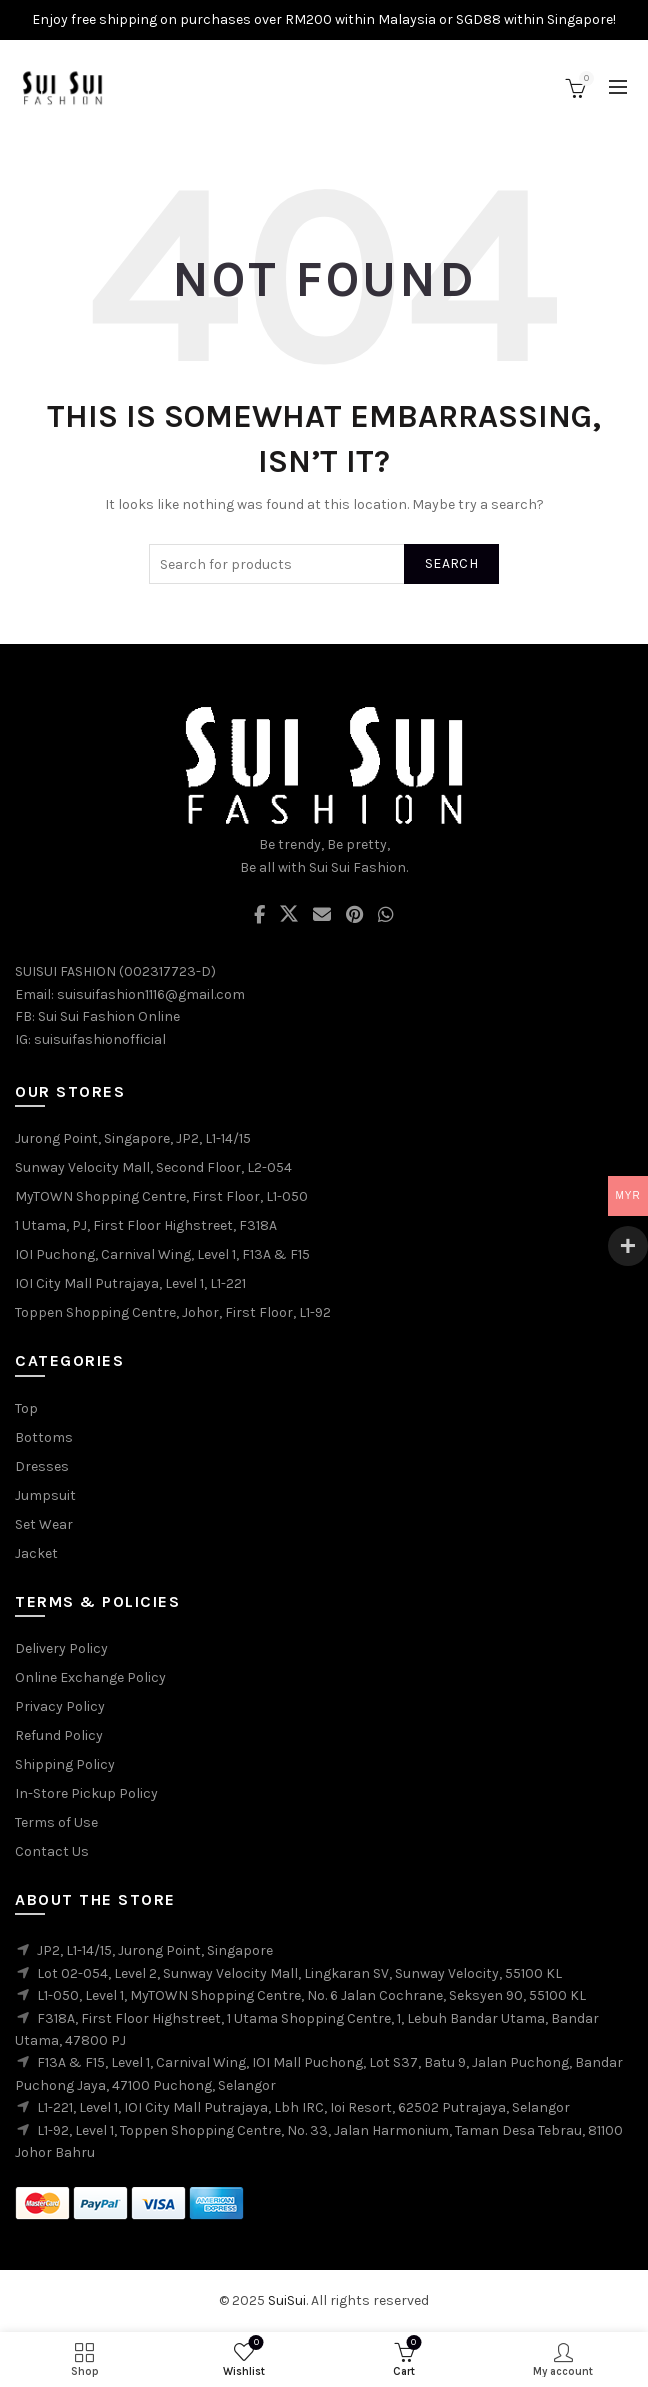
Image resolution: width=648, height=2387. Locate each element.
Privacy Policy (60, 1706)
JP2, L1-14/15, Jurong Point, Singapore (155, 1950)
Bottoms (44, 1437)
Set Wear (44, 1524)
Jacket (36, 1553)
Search (451, 563)
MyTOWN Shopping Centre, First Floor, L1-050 (161, 1196)
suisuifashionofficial (100, 1039)
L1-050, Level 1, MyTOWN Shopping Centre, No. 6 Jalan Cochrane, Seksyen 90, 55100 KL (311, 1995)
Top (26, 1408)
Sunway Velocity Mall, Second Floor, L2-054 (153, 1167)
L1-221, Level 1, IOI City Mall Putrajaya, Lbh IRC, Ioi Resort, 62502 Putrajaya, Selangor (303, 2107)
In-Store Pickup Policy (86, 1793)
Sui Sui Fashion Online (109, 1016)
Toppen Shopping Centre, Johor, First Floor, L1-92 (173, 1312)
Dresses (42, 1466)
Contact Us (52, 1851)
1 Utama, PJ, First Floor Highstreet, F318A (146, 1225)
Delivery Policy (61, 1648)
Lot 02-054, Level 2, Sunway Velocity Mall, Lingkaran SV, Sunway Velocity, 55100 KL (299, 1973)
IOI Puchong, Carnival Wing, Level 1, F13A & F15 (162, 1254)
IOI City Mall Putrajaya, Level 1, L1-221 (130, 1283)
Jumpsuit (45, 1495)
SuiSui (287, 2300)
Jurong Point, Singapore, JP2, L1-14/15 (133, 1138)
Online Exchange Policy (90, 1677)
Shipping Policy (65, 1764)
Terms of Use (56, 1822)
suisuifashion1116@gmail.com (151, 994)
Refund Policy (59, 1735)
